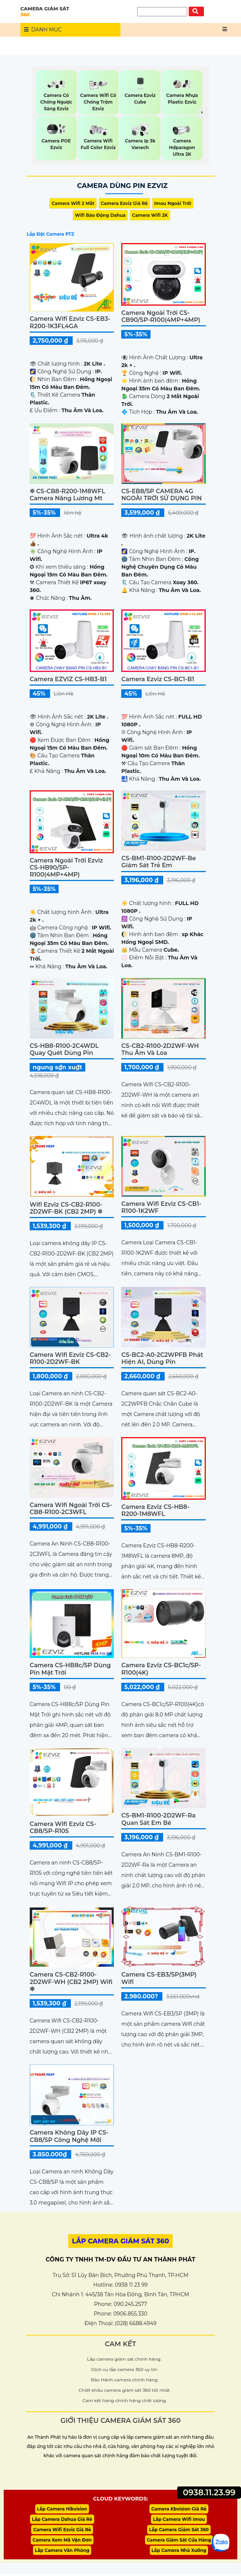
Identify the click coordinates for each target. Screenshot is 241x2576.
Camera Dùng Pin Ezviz (122, 186)
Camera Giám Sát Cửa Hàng (179, 2541)
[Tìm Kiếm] (162, 11)
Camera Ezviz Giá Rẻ (124, 203)
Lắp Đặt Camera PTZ (50, 234)
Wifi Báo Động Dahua (100, 215)
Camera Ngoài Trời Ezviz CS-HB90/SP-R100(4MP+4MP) (66, 867)
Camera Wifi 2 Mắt (73, 203)
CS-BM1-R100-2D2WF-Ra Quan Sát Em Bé (158, 1819)
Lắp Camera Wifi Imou (179, 2520)
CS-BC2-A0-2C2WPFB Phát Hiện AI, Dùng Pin (162, 1358)
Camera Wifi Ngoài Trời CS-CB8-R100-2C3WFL (71, 1508)
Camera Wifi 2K (150, 215)
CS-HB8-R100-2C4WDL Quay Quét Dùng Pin (64, 1049)
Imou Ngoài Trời (172, 203)
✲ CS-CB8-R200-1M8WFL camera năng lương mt (67, 495)
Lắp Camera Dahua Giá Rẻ (62, 2520)
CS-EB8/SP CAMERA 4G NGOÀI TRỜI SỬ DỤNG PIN (161, 495)
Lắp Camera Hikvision (62, 2509)
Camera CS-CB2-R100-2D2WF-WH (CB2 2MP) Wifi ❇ (71, 1981)
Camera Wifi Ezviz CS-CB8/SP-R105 (63, 1827)
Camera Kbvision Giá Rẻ (179, 2509)
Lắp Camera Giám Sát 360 (179, 2530)
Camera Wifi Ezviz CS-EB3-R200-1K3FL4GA (70, 322)
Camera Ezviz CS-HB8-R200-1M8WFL (155, 1510)
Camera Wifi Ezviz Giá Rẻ (62, 2530)
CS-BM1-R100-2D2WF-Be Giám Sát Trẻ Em (158, 862)
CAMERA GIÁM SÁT (70, 11)
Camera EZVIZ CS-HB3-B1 (68, 679)
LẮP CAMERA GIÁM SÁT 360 (120, 2241)
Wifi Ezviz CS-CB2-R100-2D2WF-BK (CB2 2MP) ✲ (66, 1208)
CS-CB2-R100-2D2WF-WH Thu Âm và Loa (160, 1049)
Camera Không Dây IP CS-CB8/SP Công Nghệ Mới (69, 2136)
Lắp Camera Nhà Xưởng (179, 2552)
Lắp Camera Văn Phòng (62, 2552)
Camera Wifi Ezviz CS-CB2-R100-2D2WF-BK (70, 1358)
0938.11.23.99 (209, 2493)
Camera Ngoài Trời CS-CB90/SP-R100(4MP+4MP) (160, 316)
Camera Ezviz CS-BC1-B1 (157, 679)
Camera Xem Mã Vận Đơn (62, 2541)
